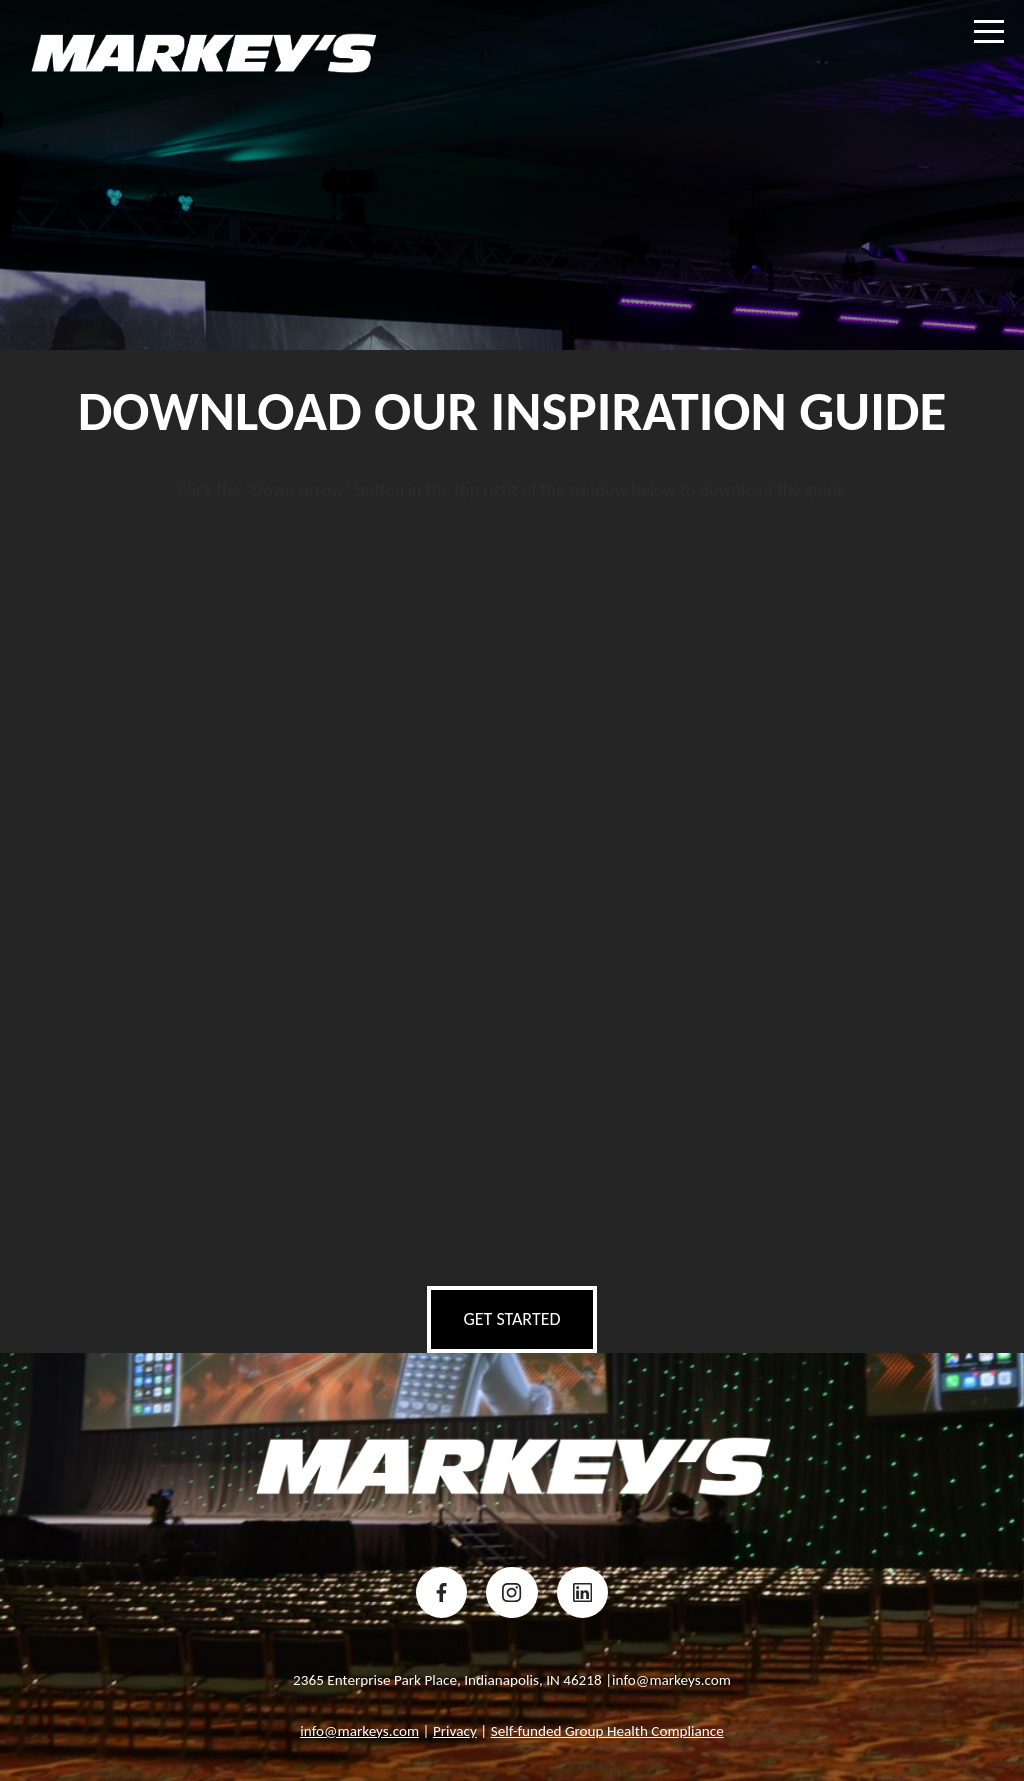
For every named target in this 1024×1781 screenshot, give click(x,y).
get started (511, 1319)
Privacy (455, 1731)
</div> (512, 886)
